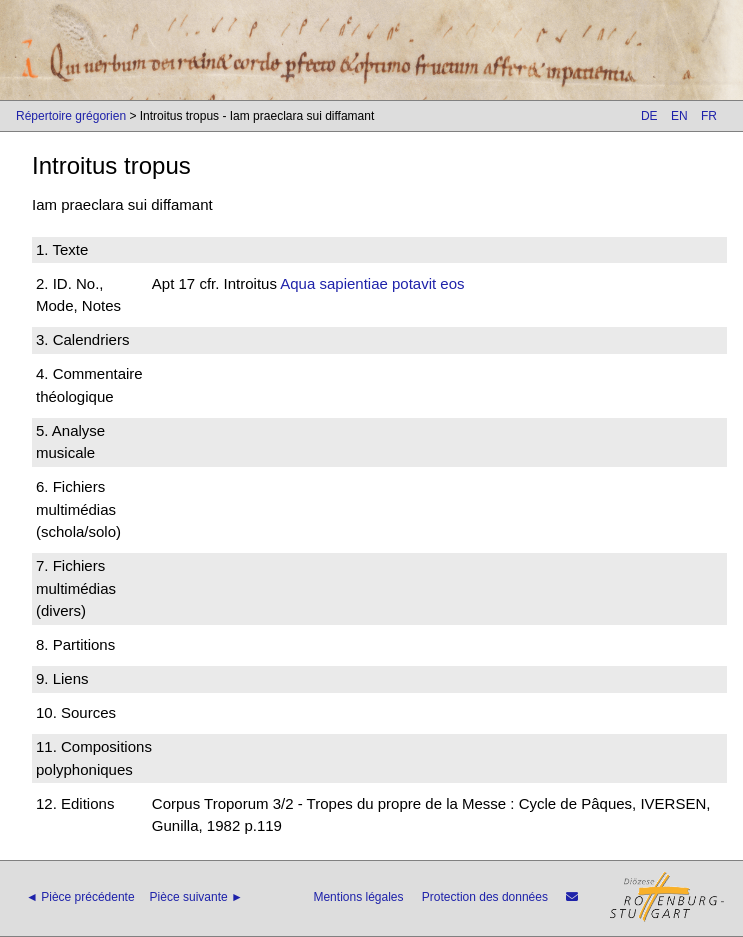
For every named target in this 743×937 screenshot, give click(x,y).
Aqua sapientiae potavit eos (372, 283)
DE (649, 116)
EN (679, 116)
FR (709, 116)
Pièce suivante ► (196, 897)
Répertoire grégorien (71, 116)
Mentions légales (358, 897)
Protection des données (485, 897)
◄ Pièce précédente (80, 897)
